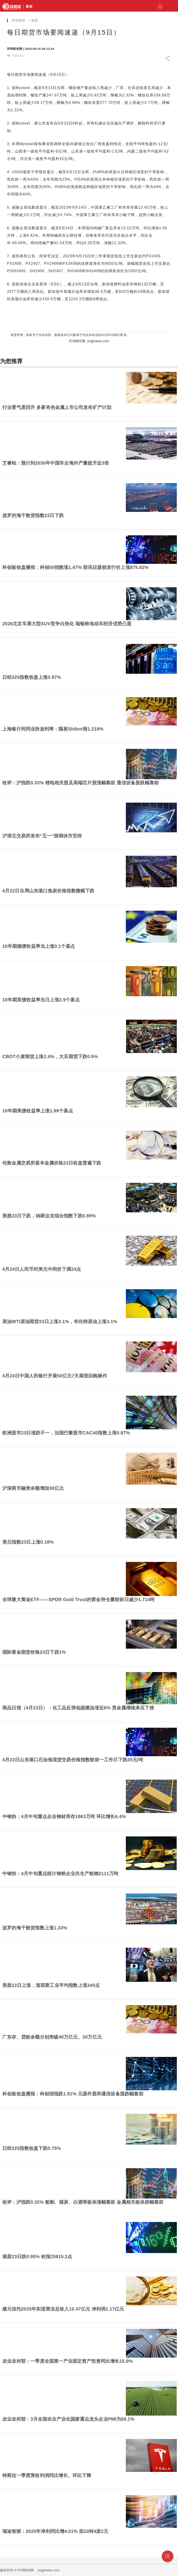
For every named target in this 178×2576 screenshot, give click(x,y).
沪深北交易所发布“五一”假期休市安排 (42, 835)
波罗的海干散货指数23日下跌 (33, 515)
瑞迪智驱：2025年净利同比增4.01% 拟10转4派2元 (55, 2531)
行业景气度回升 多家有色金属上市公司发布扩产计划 (56, 407)
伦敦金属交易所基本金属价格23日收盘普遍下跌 (51, 1162)
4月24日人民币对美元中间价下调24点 (41, 1269)
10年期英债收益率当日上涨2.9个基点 (41, 999)
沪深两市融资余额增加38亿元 (33, 1488)
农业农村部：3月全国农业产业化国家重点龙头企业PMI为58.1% (68, 2419)
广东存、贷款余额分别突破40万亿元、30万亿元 (52, 2037)
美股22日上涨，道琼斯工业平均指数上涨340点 (51, 1985)
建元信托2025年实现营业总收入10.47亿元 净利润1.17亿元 (63, 2308)
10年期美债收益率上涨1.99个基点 (37, 1110)
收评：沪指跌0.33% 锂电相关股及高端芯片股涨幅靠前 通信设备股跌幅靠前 (80, 782)
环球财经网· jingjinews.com (89, 341)
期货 (34, 20)
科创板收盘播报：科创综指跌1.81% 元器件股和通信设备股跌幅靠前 (72, 2093)
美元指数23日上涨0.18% (28, 1542)
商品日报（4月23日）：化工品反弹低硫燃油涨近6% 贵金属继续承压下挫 (78, 1707)
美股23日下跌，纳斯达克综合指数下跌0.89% (49, 1215)
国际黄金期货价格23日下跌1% (34, 1652)
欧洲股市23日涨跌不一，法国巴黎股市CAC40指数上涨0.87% (66, 1432)
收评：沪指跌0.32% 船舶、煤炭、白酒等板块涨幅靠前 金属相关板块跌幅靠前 (82, 2202)
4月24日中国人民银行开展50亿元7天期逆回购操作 (54, 1375)
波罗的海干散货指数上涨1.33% (34, 1927)
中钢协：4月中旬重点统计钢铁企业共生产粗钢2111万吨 (60, 1873)
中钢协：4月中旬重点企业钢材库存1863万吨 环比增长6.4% (64, 1816)
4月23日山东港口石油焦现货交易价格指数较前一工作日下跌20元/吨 (72, 1759)
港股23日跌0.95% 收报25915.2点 (37, 2256)
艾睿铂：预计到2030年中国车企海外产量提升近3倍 (55, 463)
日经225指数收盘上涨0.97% (31, 677)
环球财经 (18, 20)
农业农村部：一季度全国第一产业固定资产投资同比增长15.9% (67, 2361)
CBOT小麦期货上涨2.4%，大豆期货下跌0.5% (50, 1056)
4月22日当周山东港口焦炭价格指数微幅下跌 (48, 890)
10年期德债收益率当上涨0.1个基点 (38, 946)
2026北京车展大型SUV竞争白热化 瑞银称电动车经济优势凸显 (66, 623)
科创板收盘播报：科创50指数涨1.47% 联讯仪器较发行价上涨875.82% (75, 567)
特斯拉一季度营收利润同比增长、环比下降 (46, 2475)
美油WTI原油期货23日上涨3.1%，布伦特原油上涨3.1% (59, 1321)
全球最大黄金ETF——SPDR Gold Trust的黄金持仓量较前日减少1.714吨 (78, 1599)
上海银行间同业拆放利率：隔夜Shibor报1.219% (53, 728)
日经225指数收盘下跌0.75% (31, 2148)
